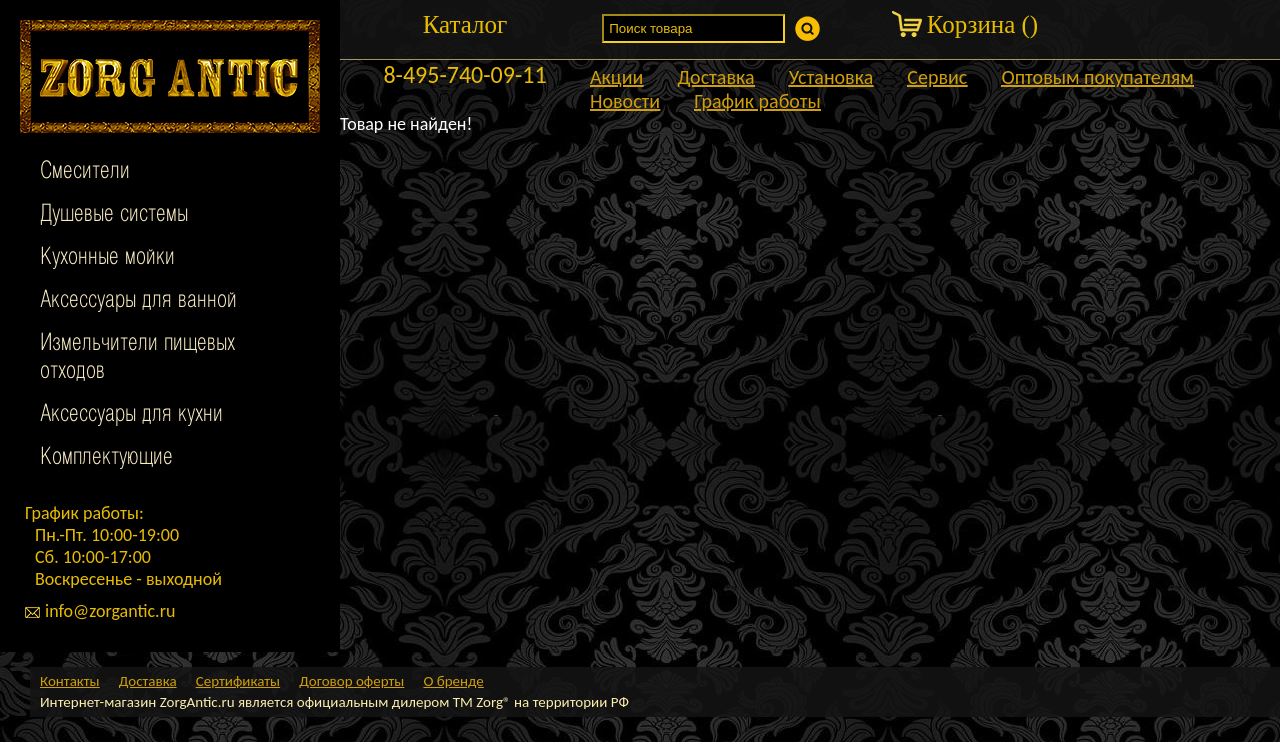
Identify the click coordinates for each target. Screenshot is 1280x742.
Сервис (937, 77)
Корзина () (982, 24)
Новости (625, 101)
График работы (757, 101)
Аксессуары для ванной (138, 301)
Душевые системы (114, 215)
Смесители (85, 172)
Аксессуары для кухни (131, 415)
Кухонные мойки (107, 258)
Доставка (715, 77)
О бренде (453, 681)
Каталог (465, 24)
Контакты (70, 681)
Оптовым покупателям (1097, 77)
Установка (831, 77)
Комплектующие (106, 458)
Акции (616, 77)
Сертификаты (238, 681)
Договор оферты (351, 681)
